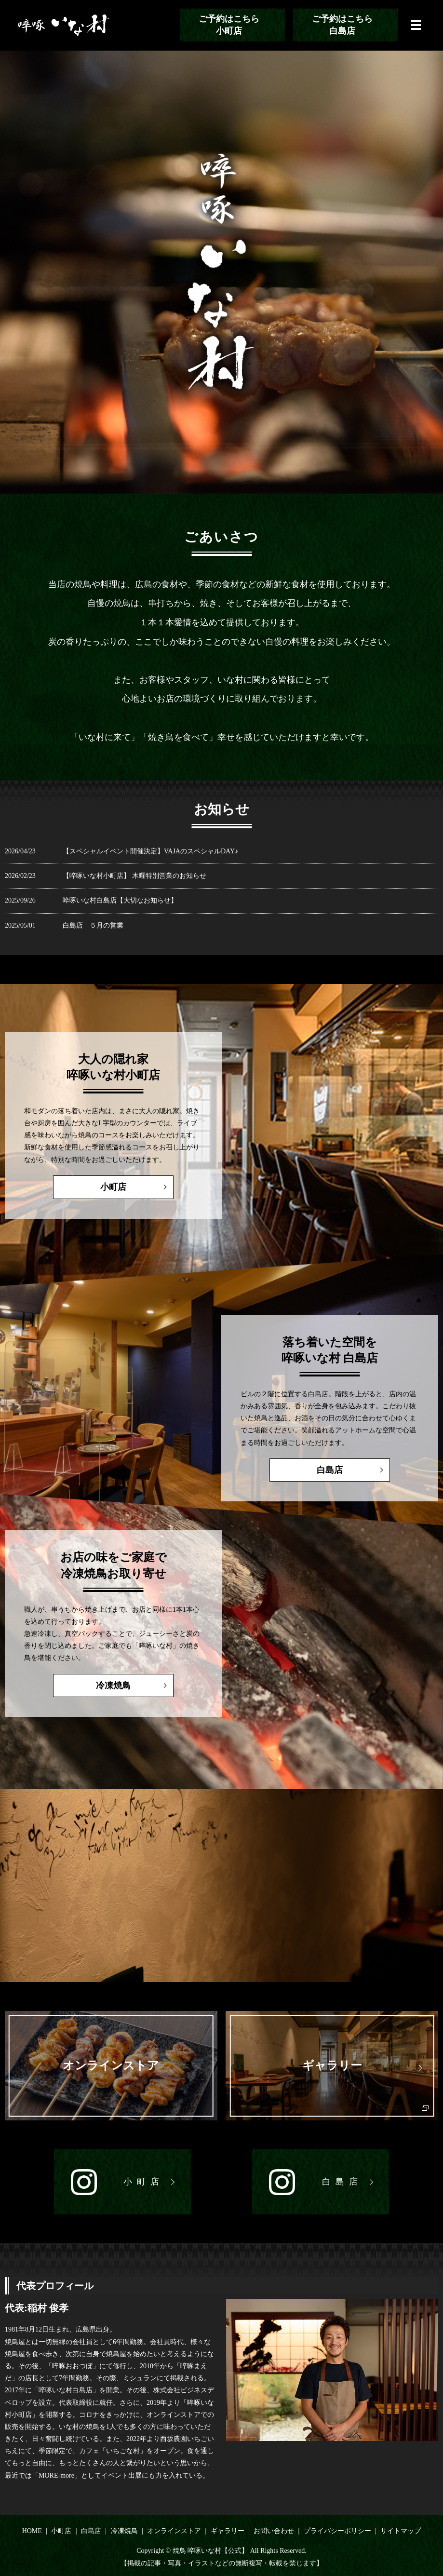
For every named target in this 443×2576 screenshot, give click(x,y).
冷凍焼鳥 (89, 1685)
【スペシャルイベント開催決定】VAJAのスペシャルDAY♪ (150, 851)
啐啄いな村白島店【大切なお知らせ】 (120, 900)
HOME (32, 2531)
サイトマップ (400, 2531)
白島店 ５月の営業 (93, 925)
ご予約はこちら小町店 (229, 25)
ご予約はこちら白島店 (342, 25)
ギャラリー (227, 2531)
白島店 (353, 1470)
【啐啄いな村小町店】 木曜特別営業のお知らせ (134, 875)
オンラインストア (174, 2531)
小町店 (90, 1187)
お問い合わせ (274, 2531)
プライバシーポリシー (337, 2531)
